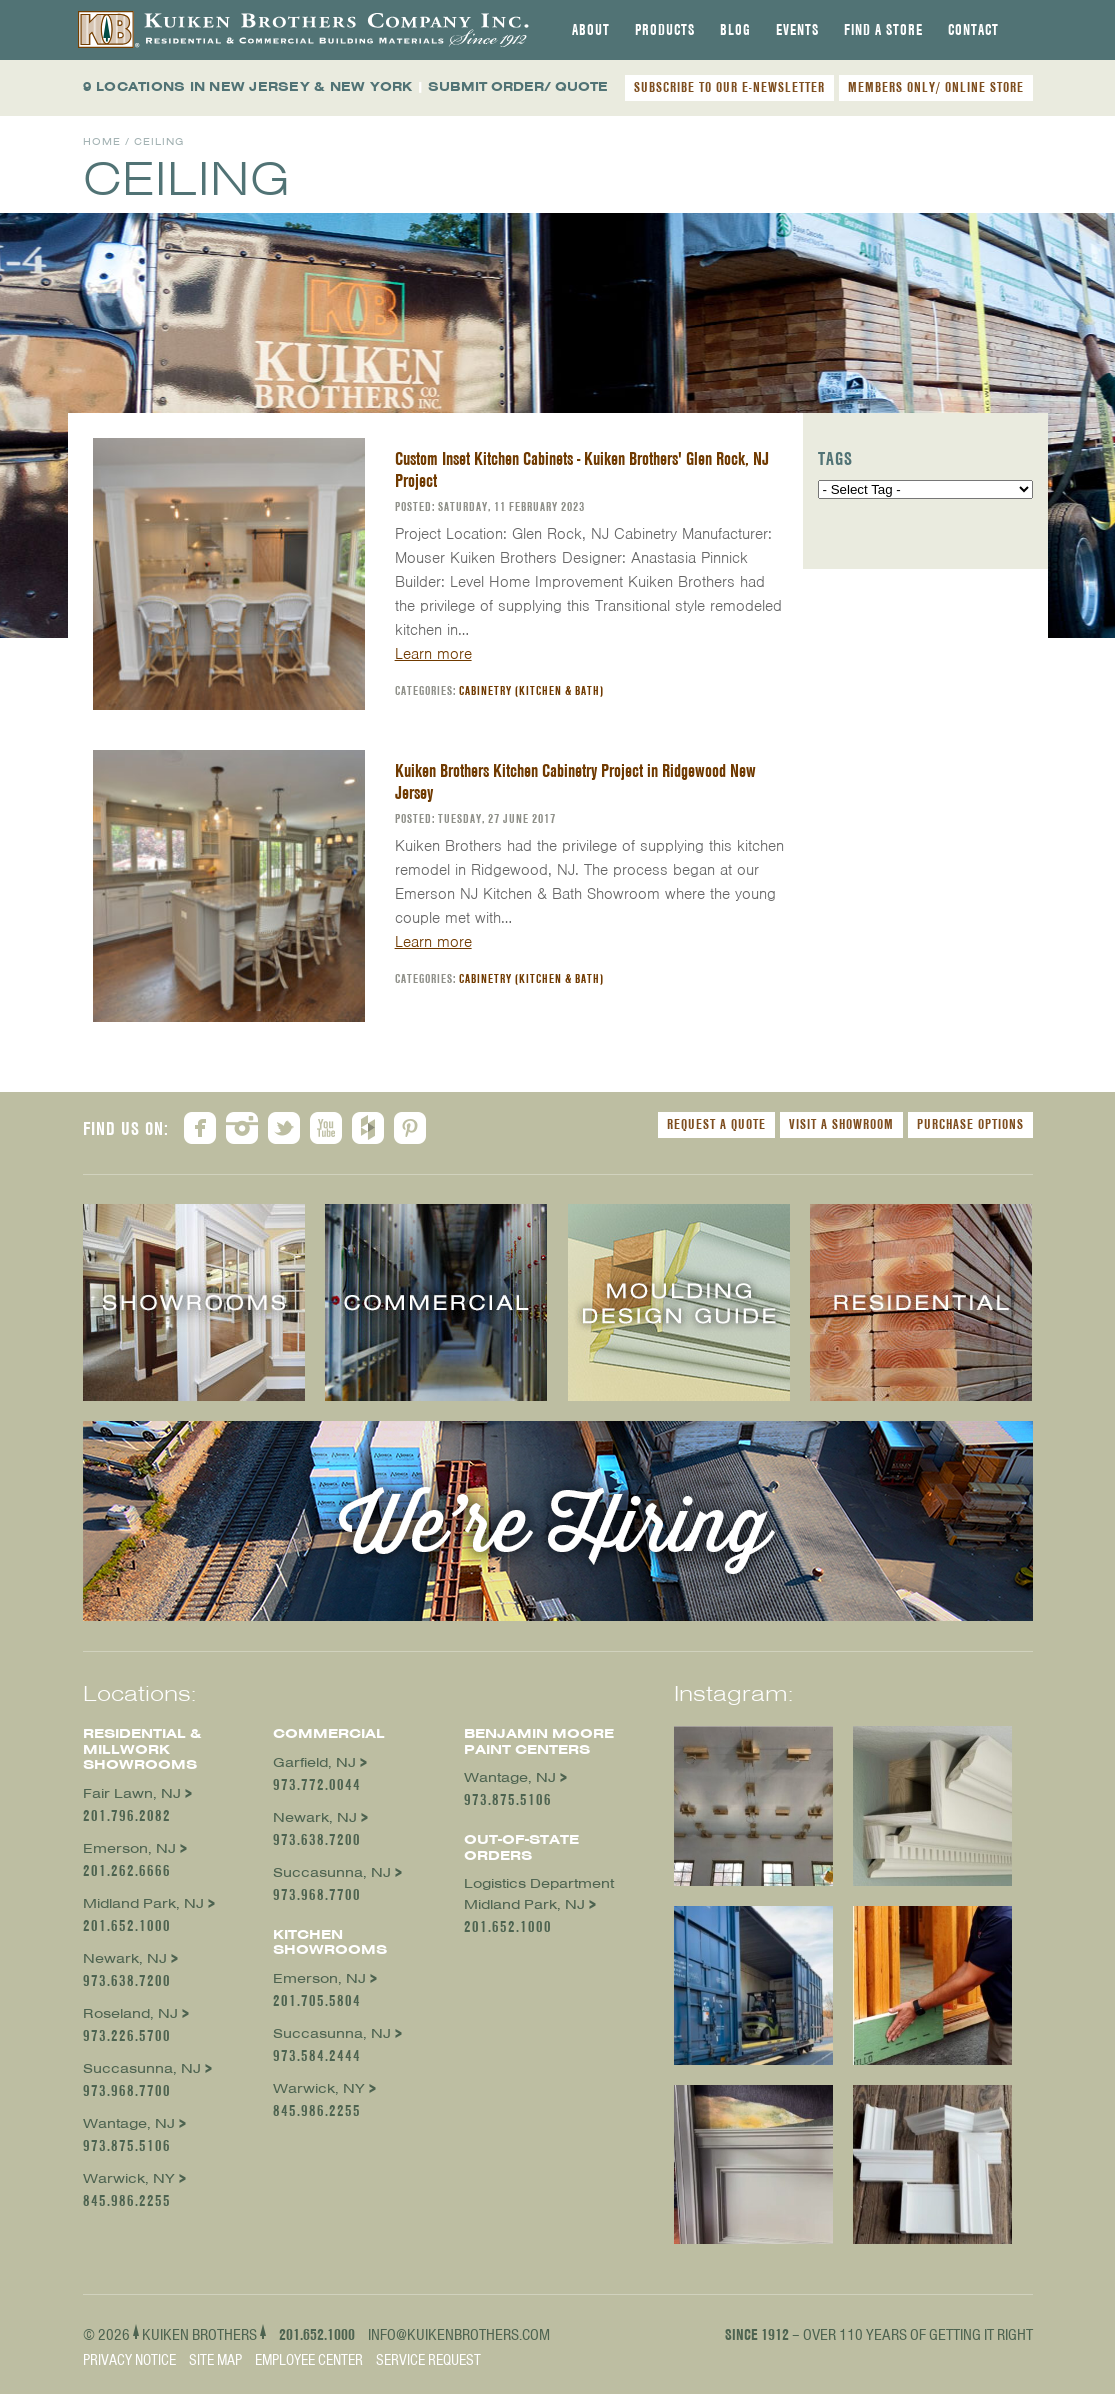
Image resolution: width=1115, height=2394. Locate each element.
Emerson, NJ (129, 1848)
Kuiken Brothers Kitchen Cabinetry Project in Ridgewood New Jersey (575, 781)
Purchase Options (970, 1124)
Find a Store (883, 30)
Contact (973, 30)
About (591, 30)
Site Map (215, 2360)
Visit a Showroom (841, 1124)
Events (797, 30)
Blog (735, 30)
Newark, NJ (125, 1958)
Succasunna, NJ (142, 2068)
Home (102, 141)
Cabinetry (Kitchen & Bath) (531, 690)
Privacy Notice (129, 2360)
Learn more (433, 654)
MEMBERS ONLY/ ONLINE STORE (936, 87)
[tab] (591, 30)
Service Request (428, 2360)
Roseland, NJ (130, 2013)
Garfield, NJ (314, 1762)
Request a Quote (716, 1124)
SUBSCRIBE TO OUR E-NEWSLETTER (729, 87)
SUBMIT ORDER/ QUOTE (518, 86)
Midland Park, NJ (143, 1903)
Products (665, 30)
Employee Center (309, 2360)
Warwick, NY (129, 2178)
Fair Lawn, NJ (132, 1793)
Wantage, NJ (129, 2123)
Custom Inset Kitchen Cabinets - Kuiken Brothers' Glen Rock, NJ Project (582, 469)
